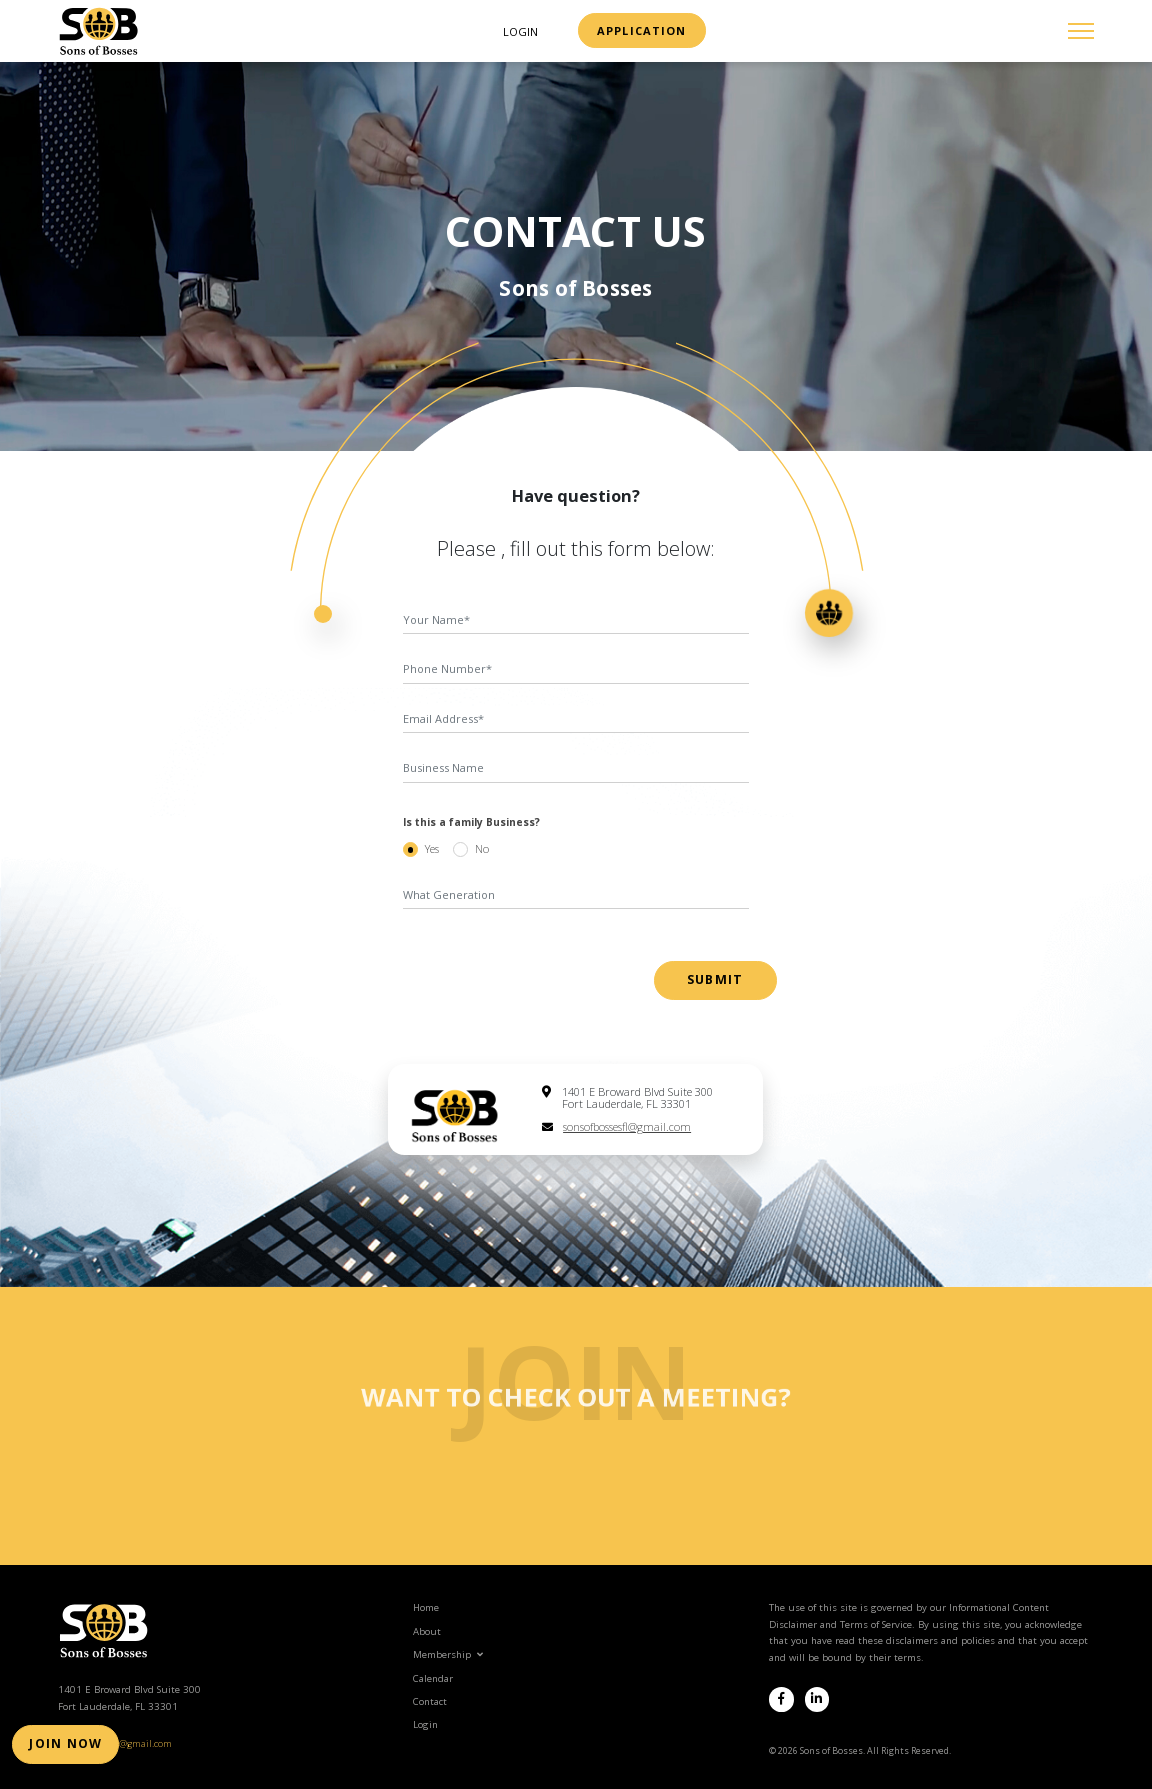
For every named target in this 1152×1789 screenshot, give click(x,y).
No (482, 849)
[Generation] (576, 895)
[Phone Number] (576, 670)
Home (426, 1604)
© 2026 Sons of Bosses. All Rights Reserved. (860, 1746)
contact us (575, 232)
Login (520, 31)
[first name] (576, 621)
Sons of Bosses (575, 288)
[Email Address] (576, 720)
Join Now (59, 1749)
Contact (430, 1697)
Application (641, 30)
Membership (448, 1650)
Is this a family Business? (471, 822)
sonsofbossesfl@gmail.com (627, 1126)
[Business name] (576, 769)
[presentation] (524, 970)
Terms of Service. (877, 1620)
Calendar (433, 1674)
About (427, 1627)
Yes (432, 849)
